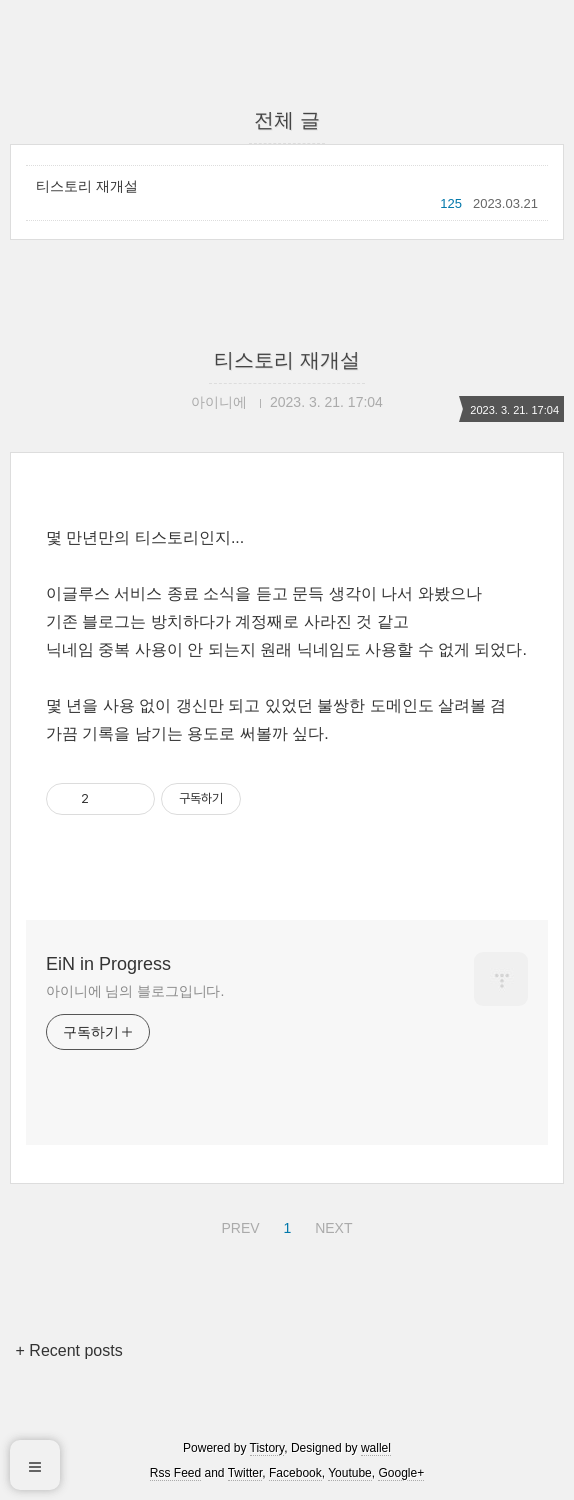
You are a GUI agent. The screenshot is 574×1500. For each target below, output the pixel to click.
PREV (237, 1225)
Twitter (245, 1473)
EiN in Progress (108, 964)
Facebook (295, 1473)
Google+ (401, 1473)
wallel (376, 1448)
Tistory (267, 1448)
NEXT (331, 1225)
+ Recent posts (69, 1350)
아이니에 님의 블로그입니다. (135, 991)
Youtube (350, 1473)
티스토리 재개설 (87, 186)
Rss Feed (175, 1473)
